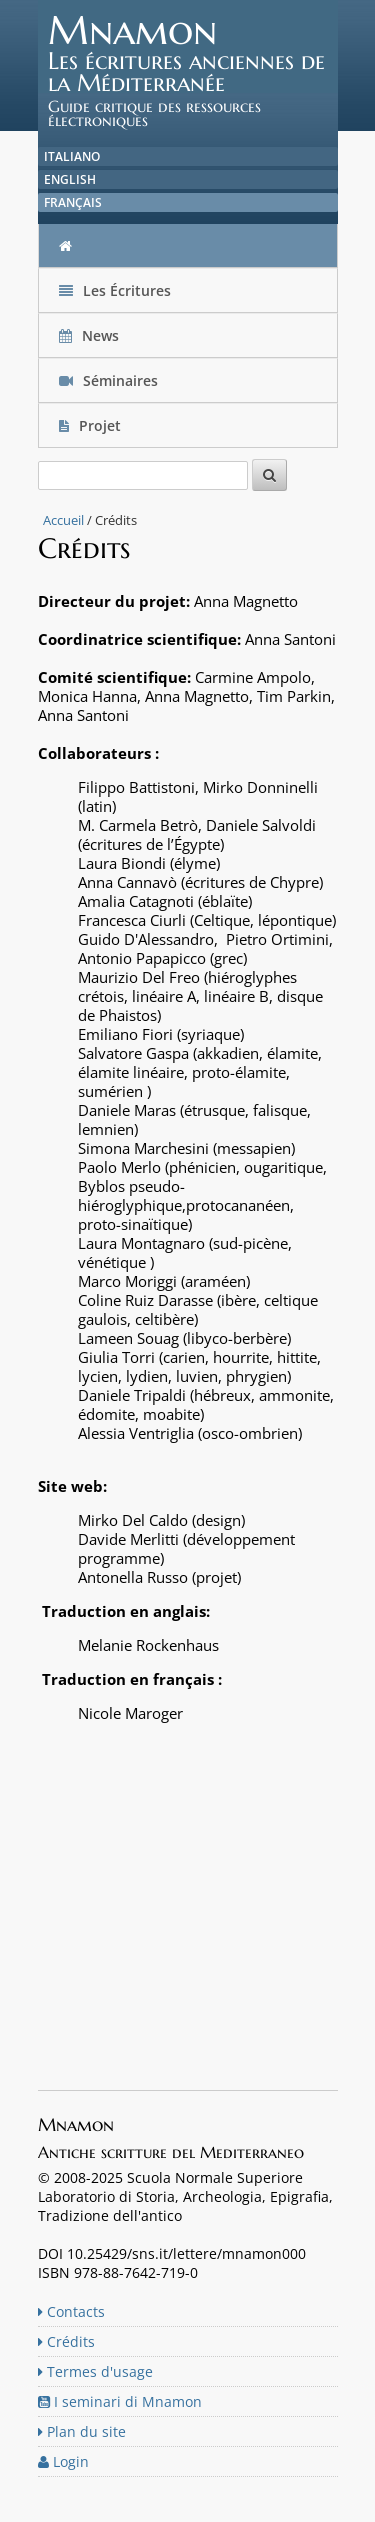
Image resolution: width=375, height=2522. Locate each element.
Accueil (63, 520)
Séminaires (108, 380)
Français (73, 202)
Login (63, 2461)
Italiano (72, 156)
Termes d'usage (95, 2371)
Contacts (71, 2311)
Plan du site (82, 2431)
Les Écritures (115, 290)
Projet (92, 425)
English (70, 179)
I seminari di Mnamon (120, 2401)
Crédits (66, 2341)
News (91, 335)
